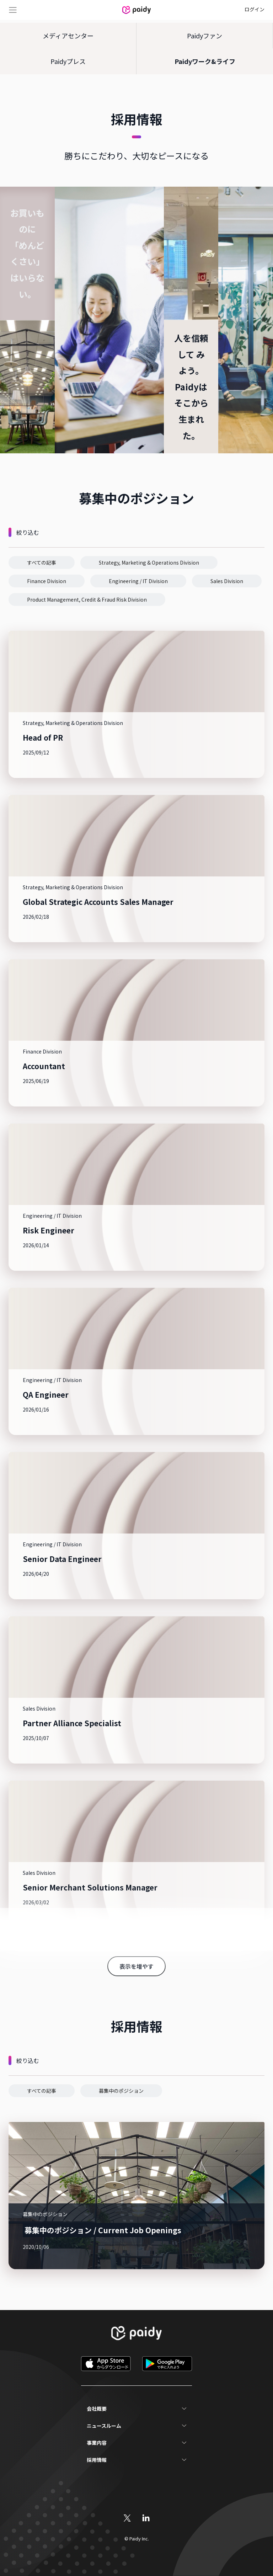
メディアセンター (68, 35)
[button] (42, 562)
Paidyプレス (68, 61)
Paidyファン (204, 35)
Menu (13, 10)
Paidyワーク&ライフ (205, 61)
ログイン (254, 9)
